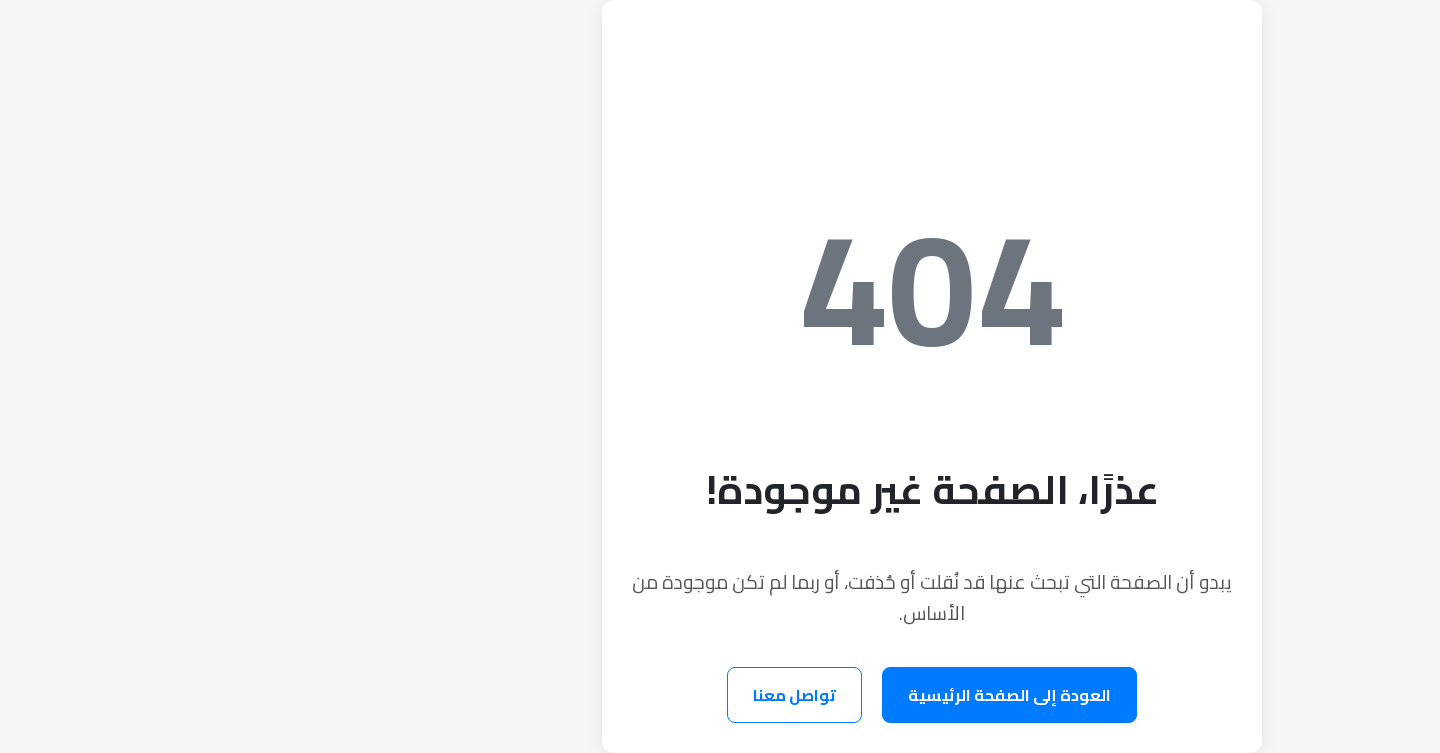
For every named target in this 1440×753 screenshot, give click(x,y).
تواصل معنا (582, 695)
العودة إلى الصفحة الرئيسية (797, 695)
